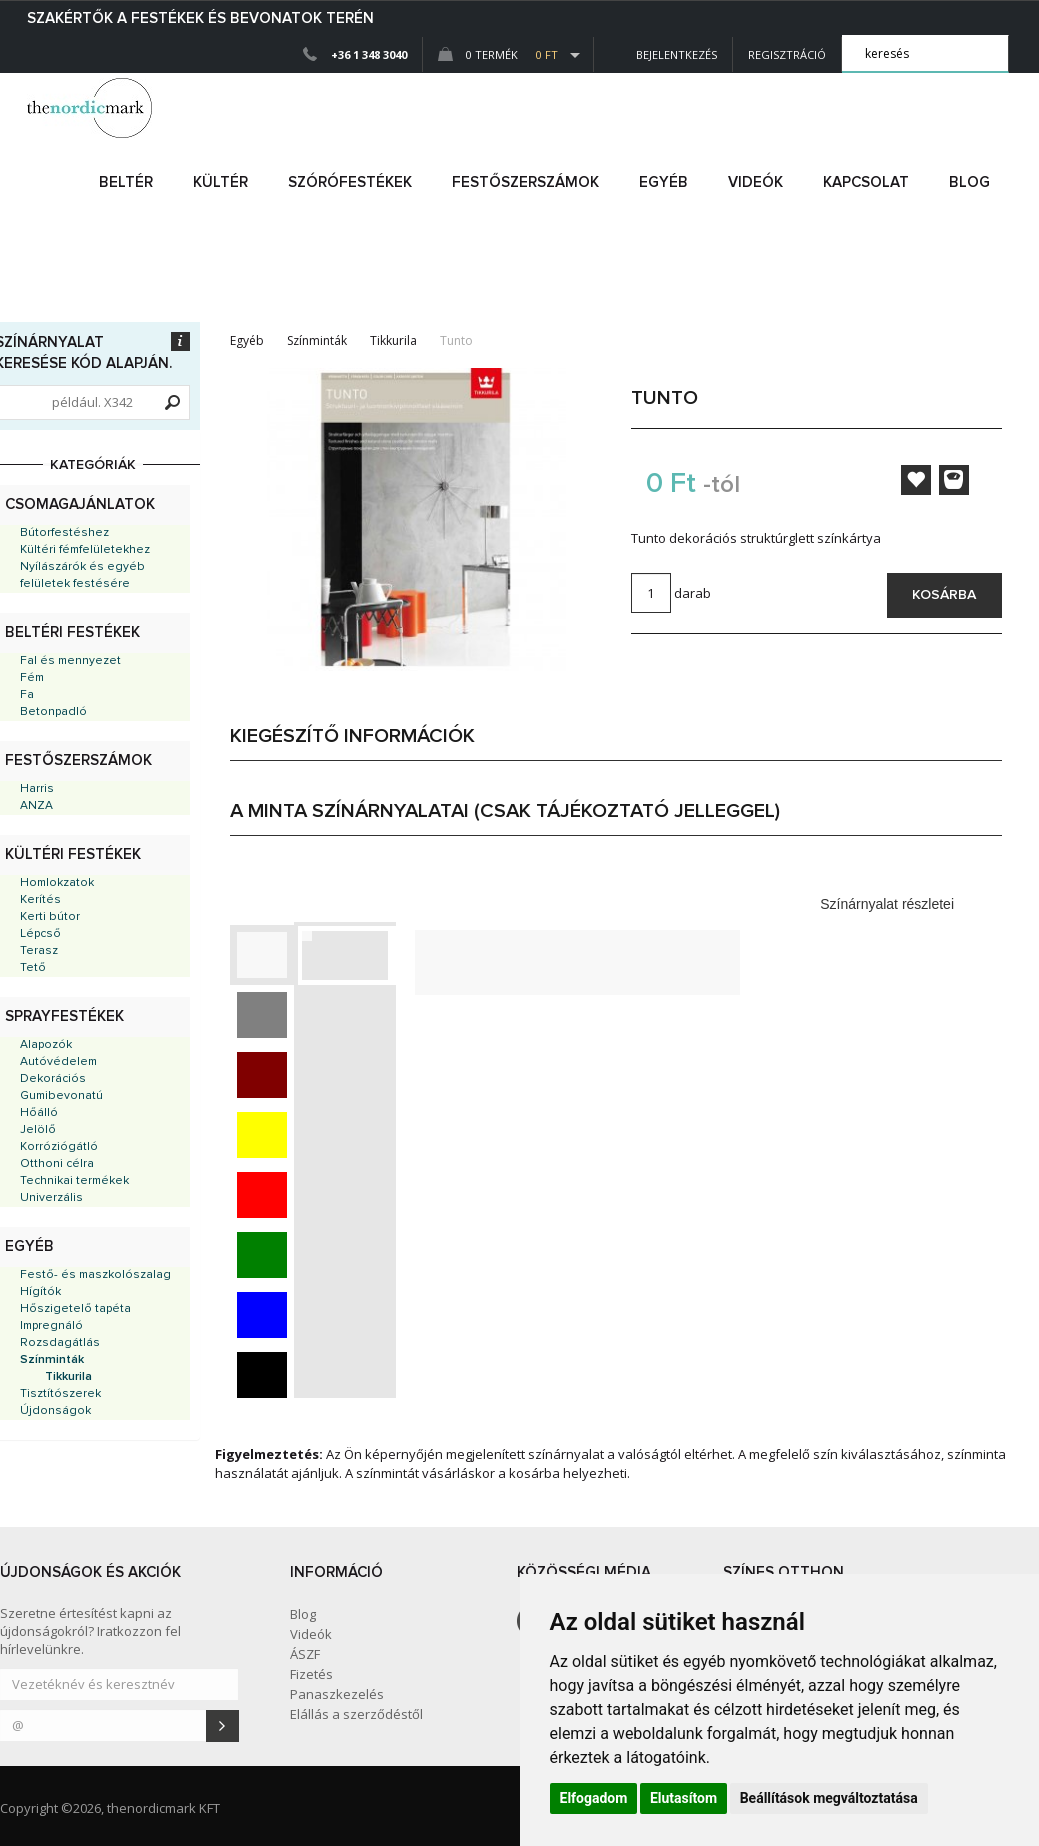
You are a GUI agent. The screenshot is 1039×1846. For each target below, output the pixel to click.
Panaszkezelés (337, 1694)
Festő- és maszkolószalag (95, 1275)
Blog (969, 182)
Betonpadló (53, 712)
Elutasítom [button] (683, 1798)
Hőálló (39, 1113)
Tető (33, 968)
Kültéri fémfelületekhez (85, 550)
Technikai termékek (74, 1181)
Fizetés (311, 1674)
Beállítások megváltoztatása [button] (829, 1798)
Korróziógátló (59, 1147)
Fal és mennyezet (70, 661)
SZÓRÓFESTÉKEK (350, 182)
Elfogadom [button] (594, 1798)
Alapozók (46, 1045)
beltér (126, 182)
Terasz (39, 951)
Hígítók (40, 1292)
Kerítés (40, 900)
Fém (32, 678)
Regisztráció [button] (787, 54)
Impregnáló (51, 1326)
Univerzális (51, 1198)
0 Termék (498, 54)
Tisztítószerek (60, 1394)
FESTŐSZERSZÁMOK (525, 182)
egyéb (663, 182)
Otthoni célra (57, 1164)
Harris (37, 789)
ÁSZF (305, 1654)
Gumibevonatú (61, 1096)
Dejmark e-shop (92, 108)
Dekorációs (53, 1079)
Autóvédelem (58, 1062)
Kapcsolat (866, 182)
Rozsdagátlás (60, 1343)
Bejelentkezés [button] (663, 54)
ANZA (36, 806)
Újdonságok (55, 1411)
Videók (755, 182)
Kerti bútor (50, 917)
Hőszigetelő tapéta (75, 1309)
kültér (220, 182)
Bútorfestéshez (64, 533)
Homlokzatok (57, 883)
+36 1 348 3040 (369, 54)
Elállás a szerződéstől (356, 1714)
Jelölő (38, 1130)
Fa (27, 695)
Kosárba (944, 595)
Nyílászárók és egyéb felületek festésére (82, 575)
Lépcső (40, 934)
